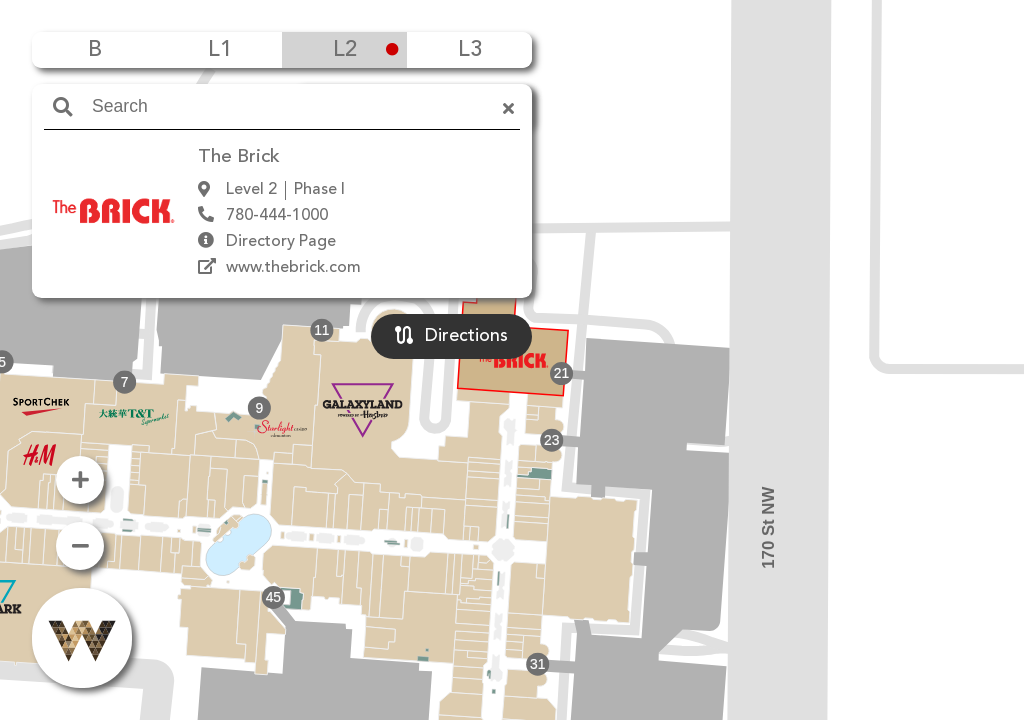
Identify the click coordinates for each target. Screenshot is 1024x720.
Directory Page (281, 242)
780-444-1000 (277, 216)
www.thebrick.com (293, 268)
